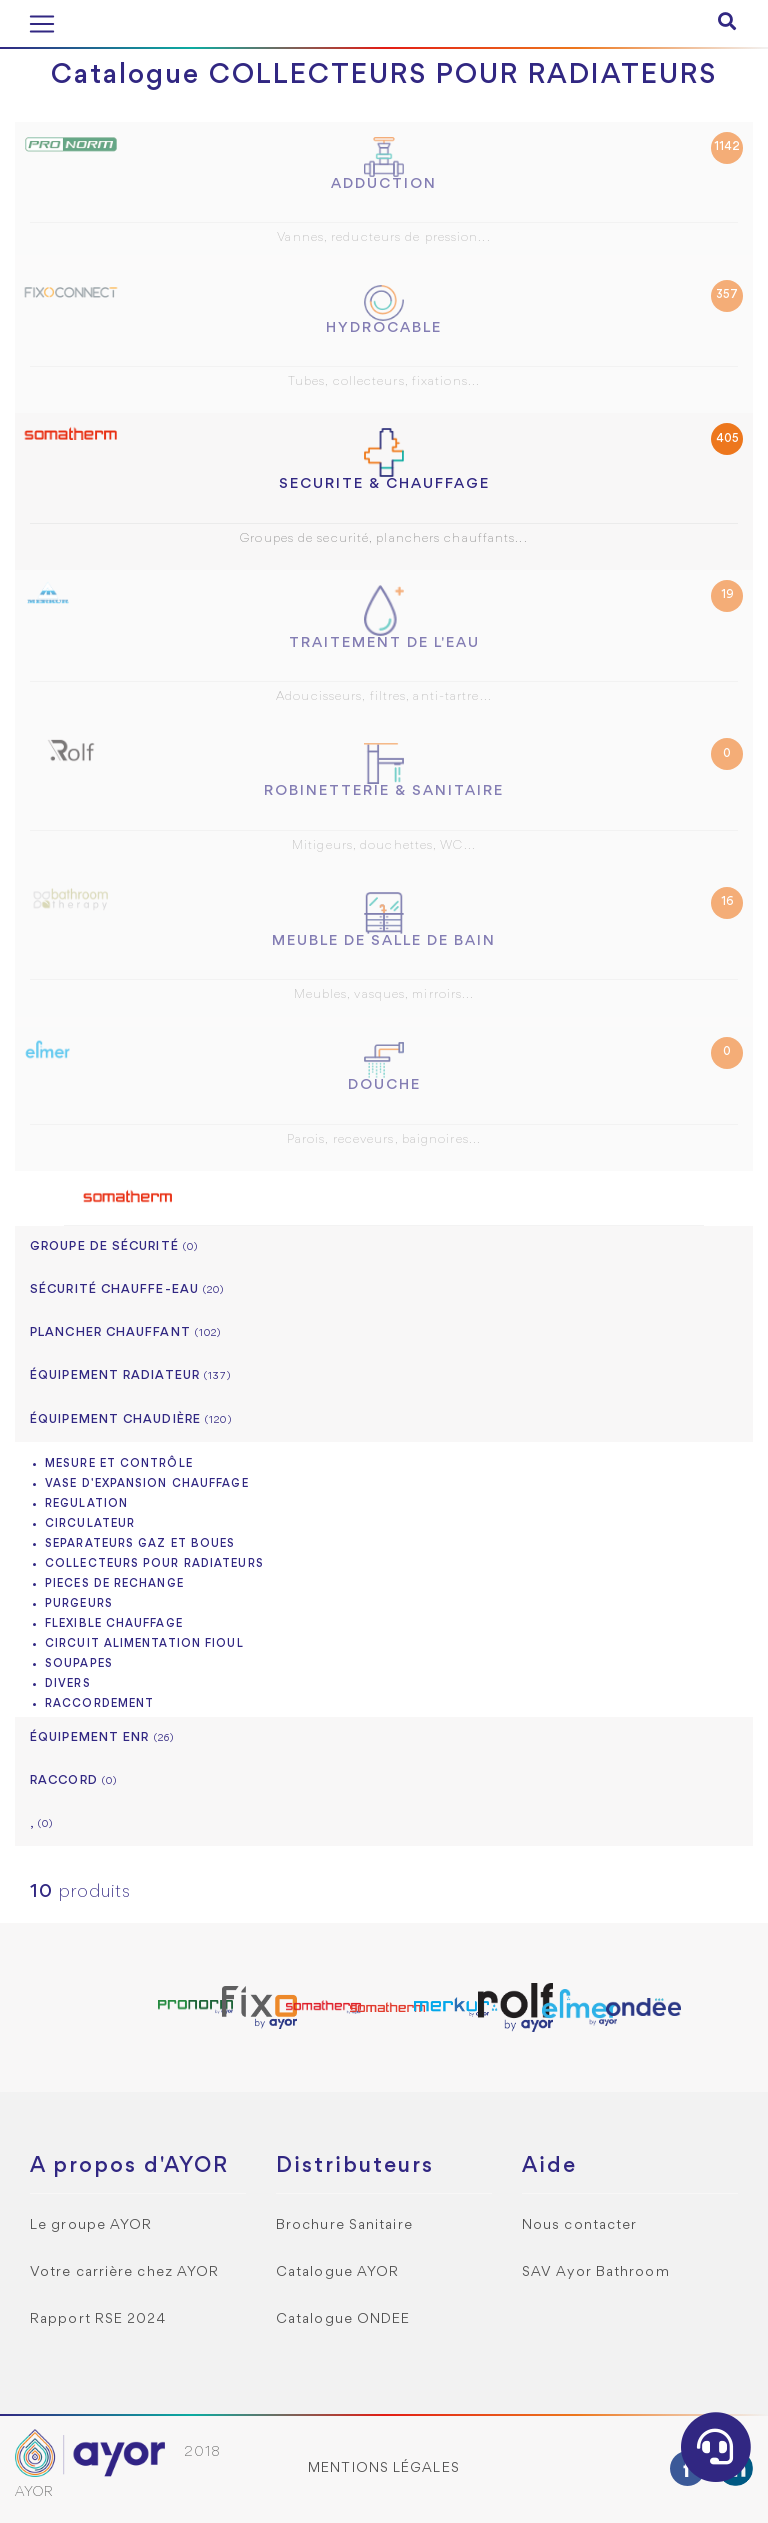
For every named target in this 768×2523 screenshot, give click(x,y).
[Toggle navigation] (42, 24)
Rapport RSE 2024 (98, 2319)
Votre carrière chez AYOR (124, 2272)
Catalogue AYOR (337, 2272)
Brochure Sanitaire (344, 2225)
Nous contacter (579, 2225)
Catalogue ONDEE (343, 2319)
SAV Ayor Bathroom (596, 2272)
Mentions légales (384, 2468)
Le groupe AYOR (91, 2225)
